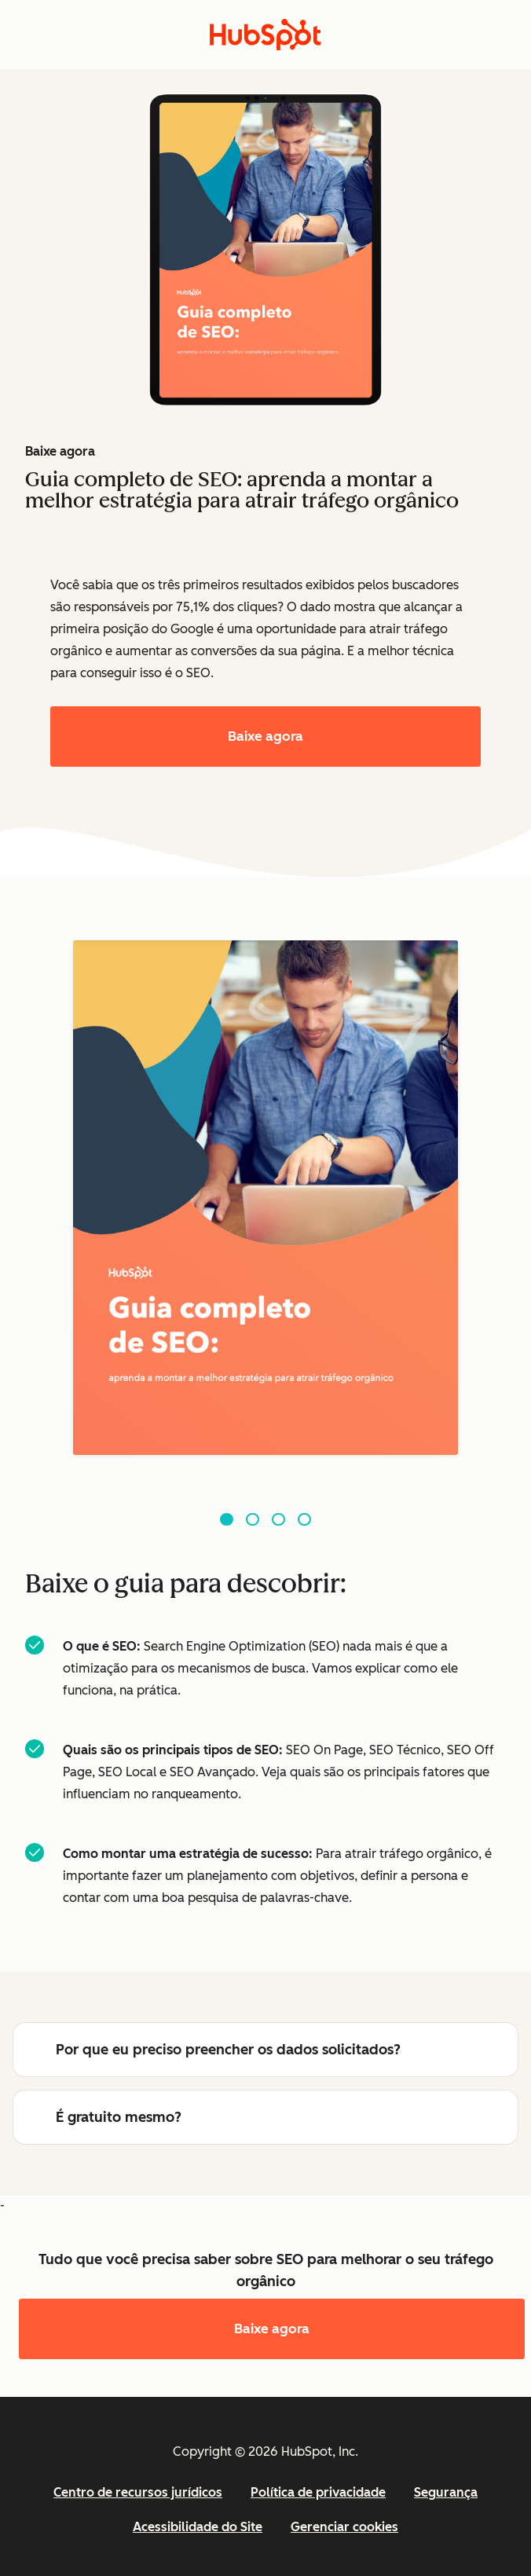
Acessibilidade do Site (197, 2526)
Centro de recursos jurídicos (137, 2492)
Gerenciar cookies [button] (344, 2526)
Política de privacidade (318, 2492)
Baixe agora (265, 736)
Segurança (446, 2492)
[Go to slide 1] (226, 1519)
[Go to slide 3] (278, 1519)
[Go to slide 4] (304, 1519)
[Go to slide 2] (252, 1519)
